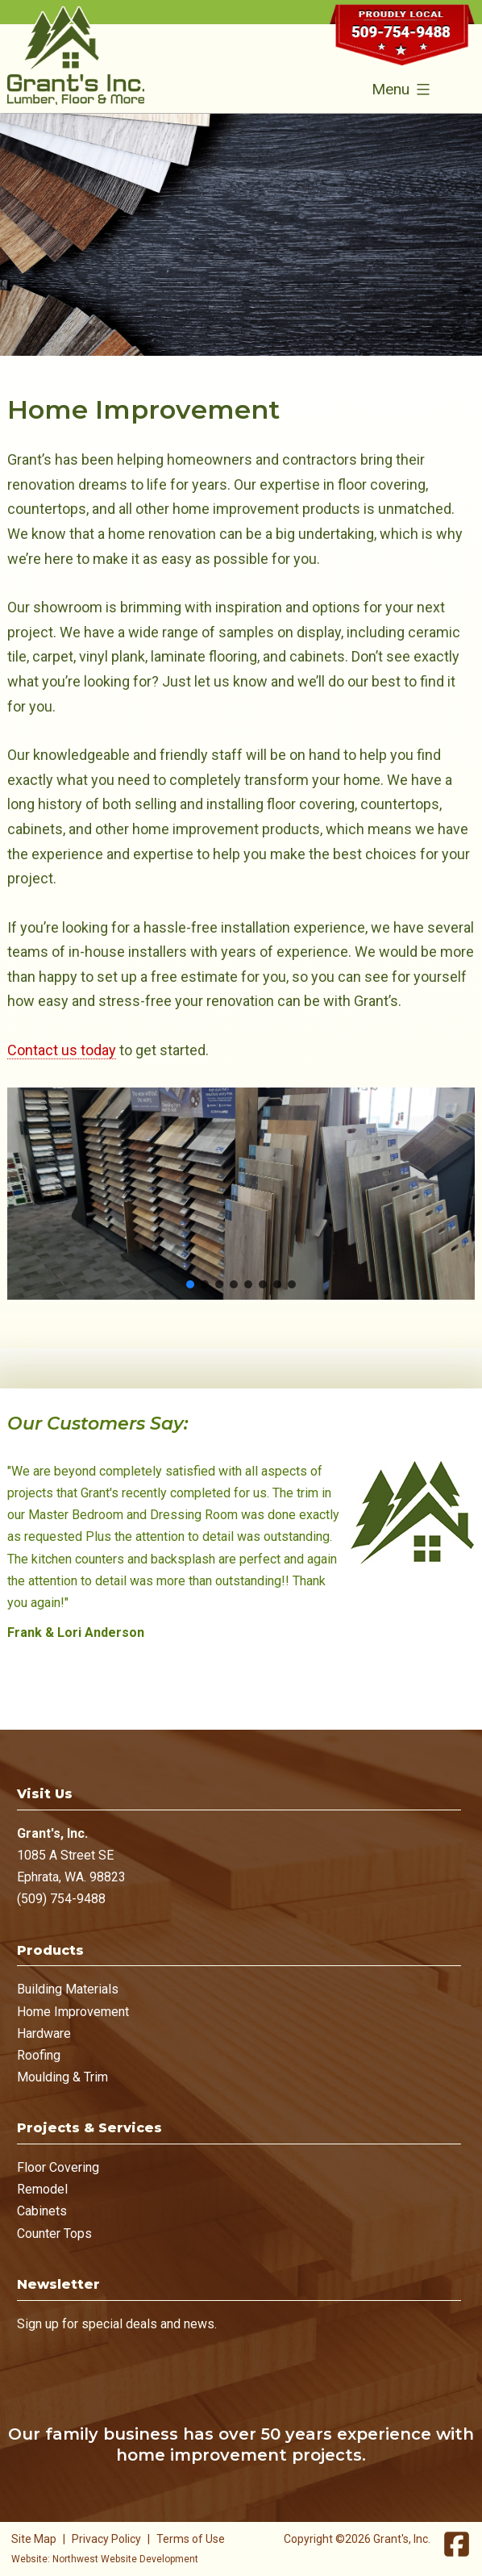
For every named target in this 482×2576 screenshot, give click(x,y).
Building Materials (67, 1989)
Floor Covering (58, 2167)
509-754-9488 (402, 42)
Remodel (42, 2189)
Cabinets (42, 2211)
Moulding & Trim (62, 2077)
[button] (190, 1284)
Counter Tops (54, 2233)
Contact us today (61, 1050)
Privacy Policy (106, 2538)
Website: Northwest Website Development (104, 2559)
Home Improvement (73, 2011)
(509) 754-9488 (61, 1898)
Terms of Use (190, 2538)
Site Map (33, 2538)
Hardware (44, 2033)
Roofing (38, 2055)
